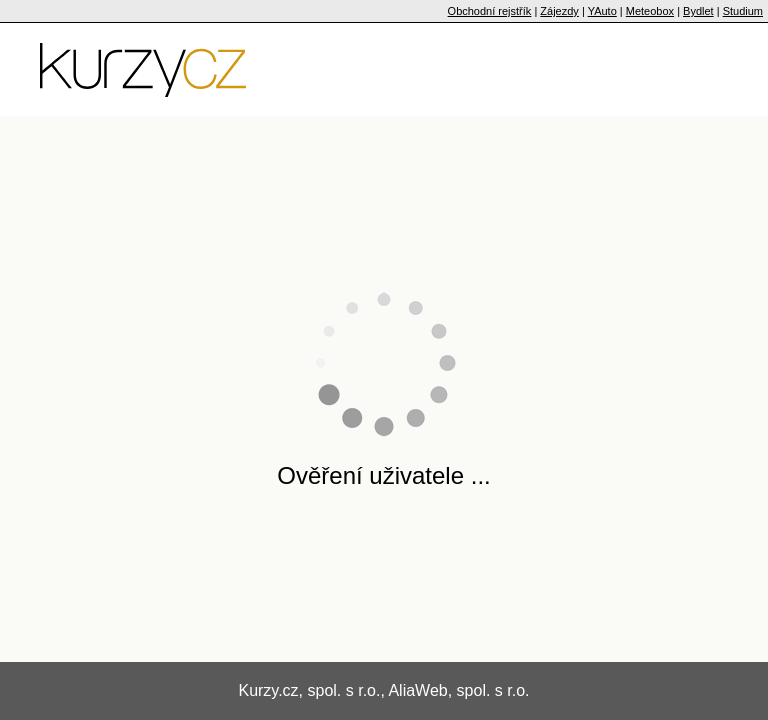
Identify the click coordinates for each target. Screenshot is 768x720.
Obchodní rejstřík (490, 11)
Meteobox (650, 11)
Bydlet (698, 11)
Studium (743, 11)
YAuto (602, 11)
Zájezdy (559, 11)
